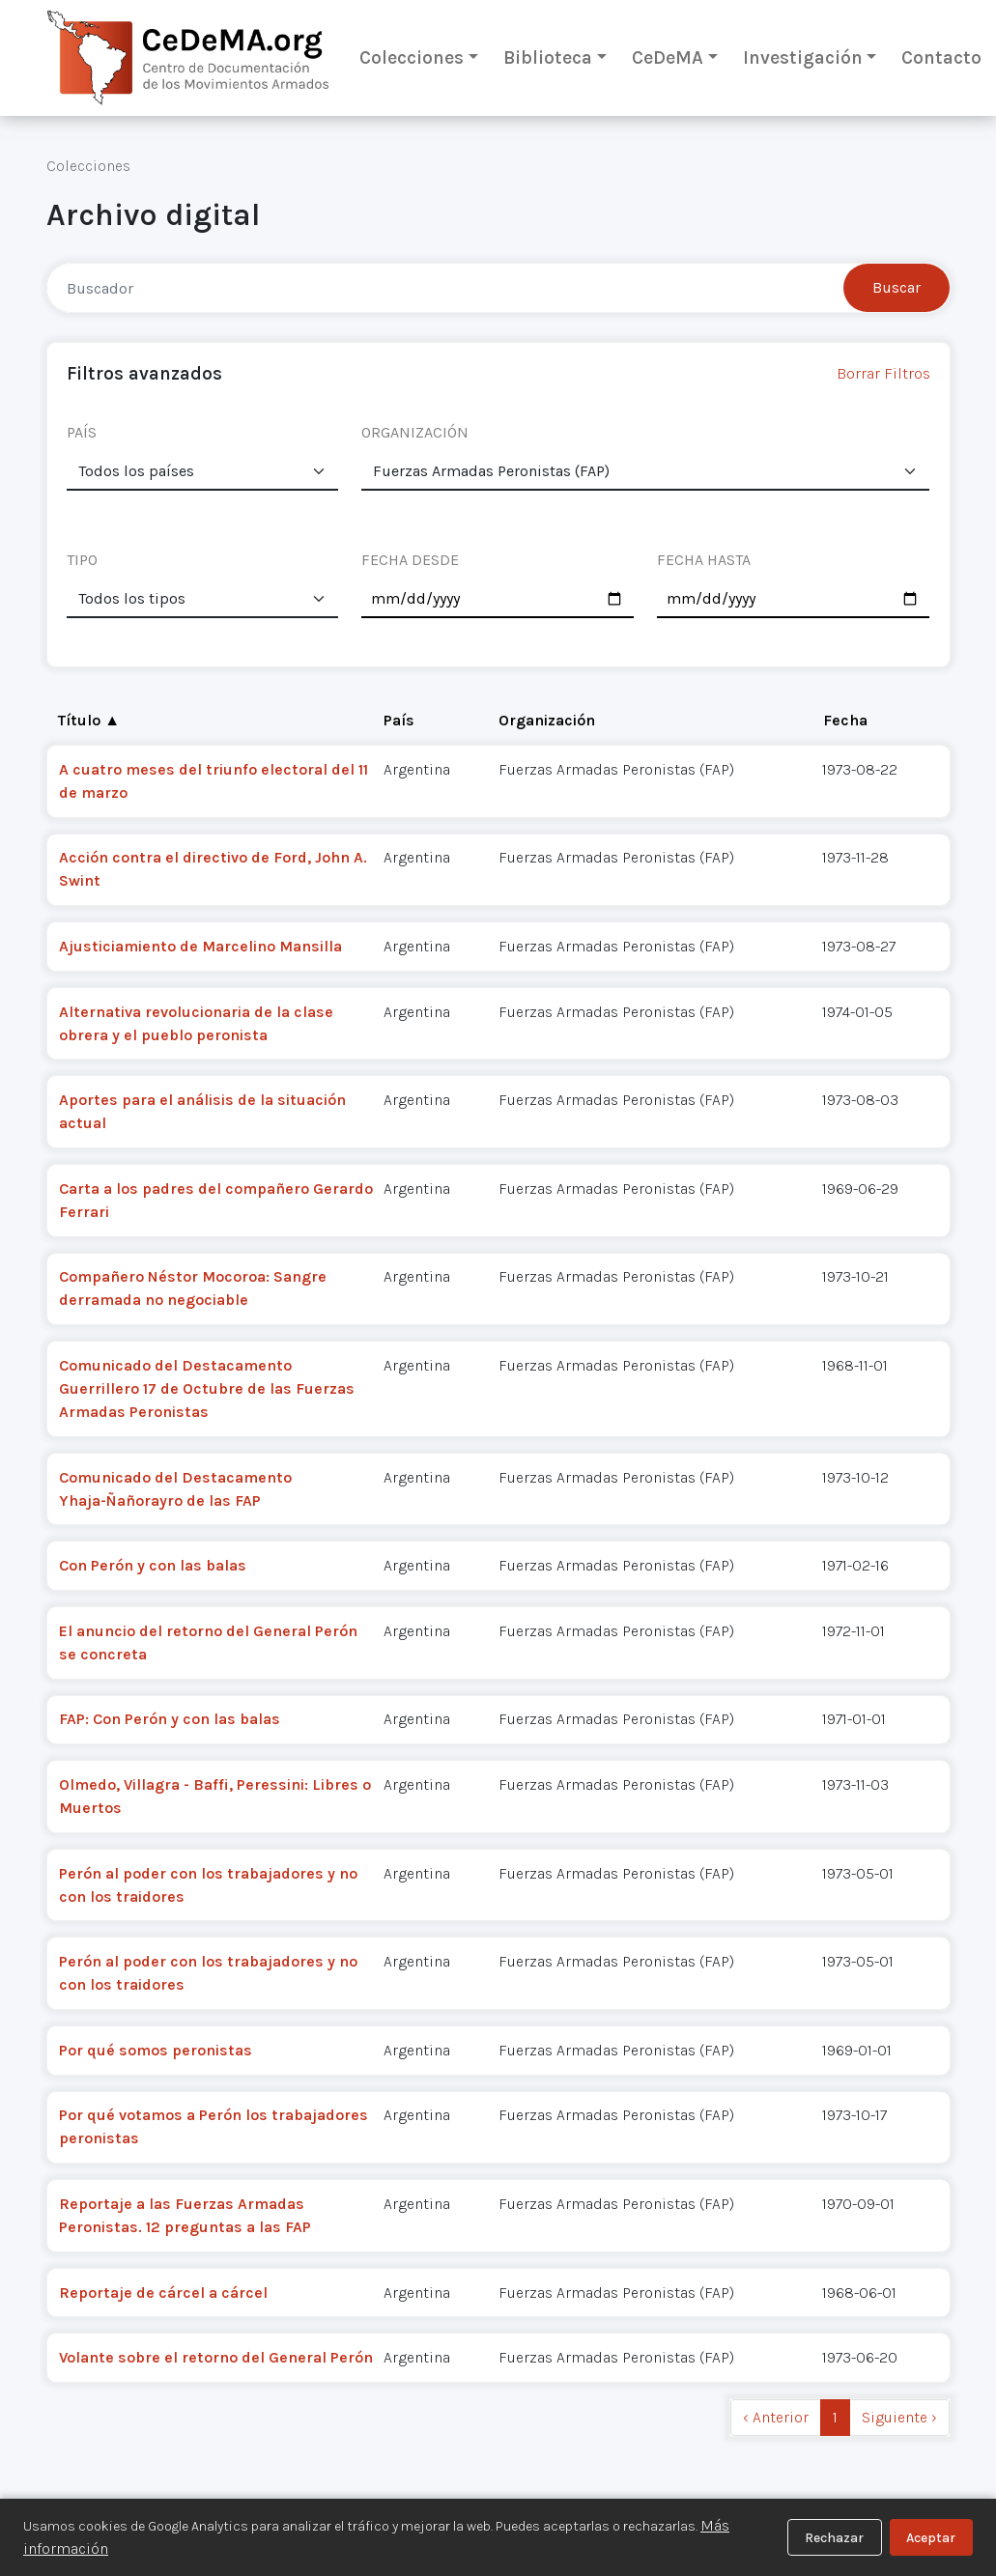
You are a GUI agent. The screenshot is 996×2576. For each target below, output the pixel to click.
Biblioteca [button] (547, 57)
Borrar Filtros (883, 373)
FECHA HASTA (704, 560)
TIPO (82, 560)
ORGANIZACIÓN (415, 432)
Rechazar (834, 2538)
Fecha (845, 720)
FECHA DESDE (410, 560)
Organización (546, 720)
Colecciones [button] (411, 57)
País (399, 720)
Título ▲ (89, 720)
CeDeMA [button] (667, 57)
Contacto (941, 57)
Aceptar (930, 2538)
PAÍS (82, 432)
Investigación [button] (803, 57)
